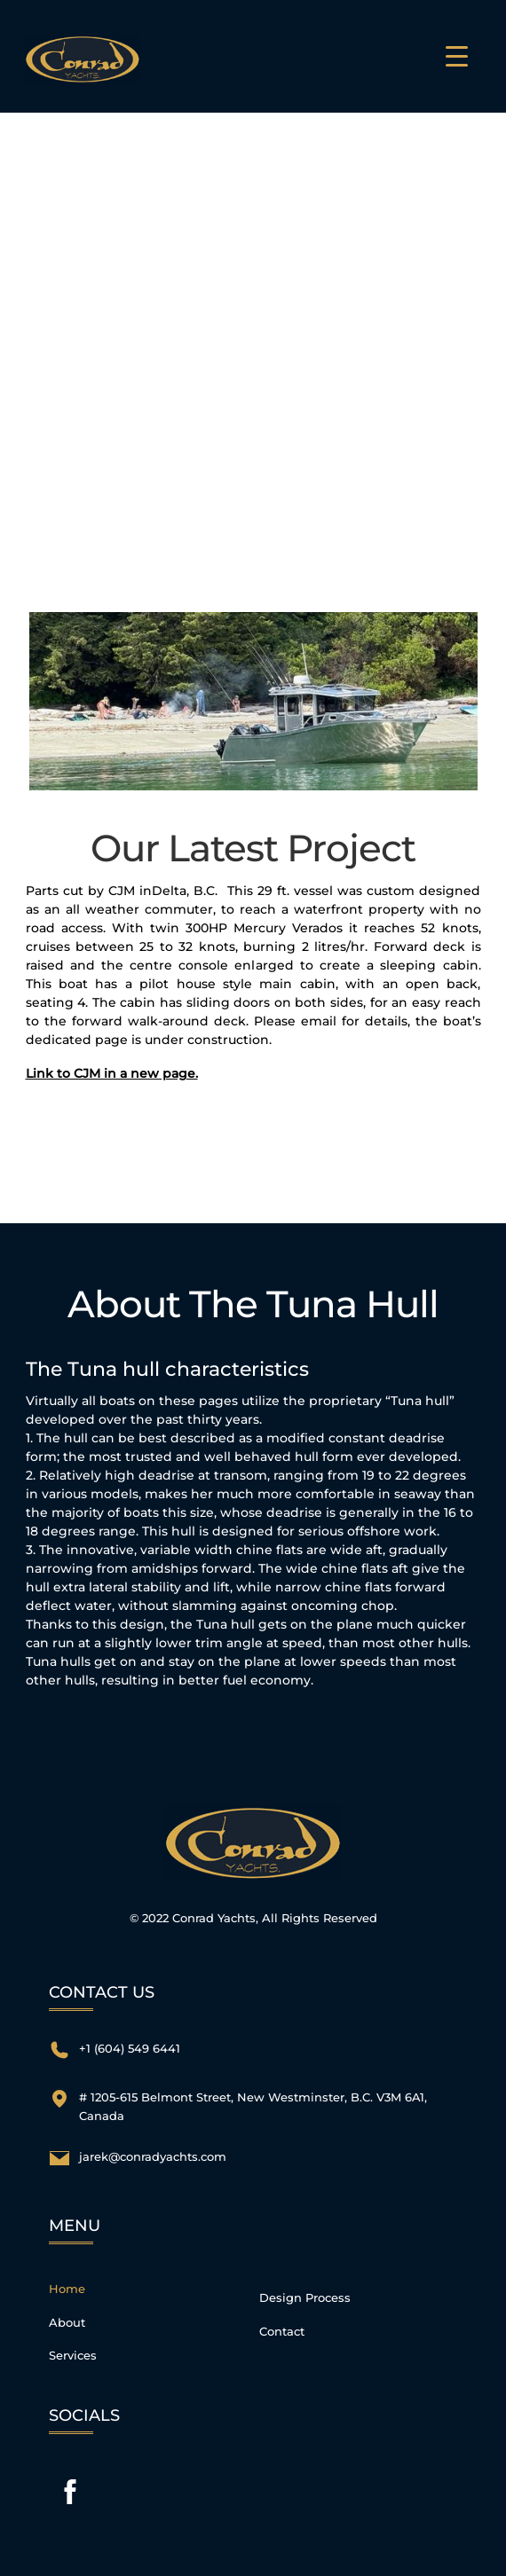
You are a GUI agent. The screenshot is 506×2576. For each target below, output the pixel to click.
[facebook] (70, 2492)
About (67, 2322)
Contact (281, 2331)
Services (73, 2355)
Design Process (305, 2298)
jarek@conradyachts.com (152, 2157)
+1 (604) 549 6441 (129, 2048)
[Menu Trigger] (456, 56)
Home (67, 2289)
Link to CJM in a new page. (112, 1073)
